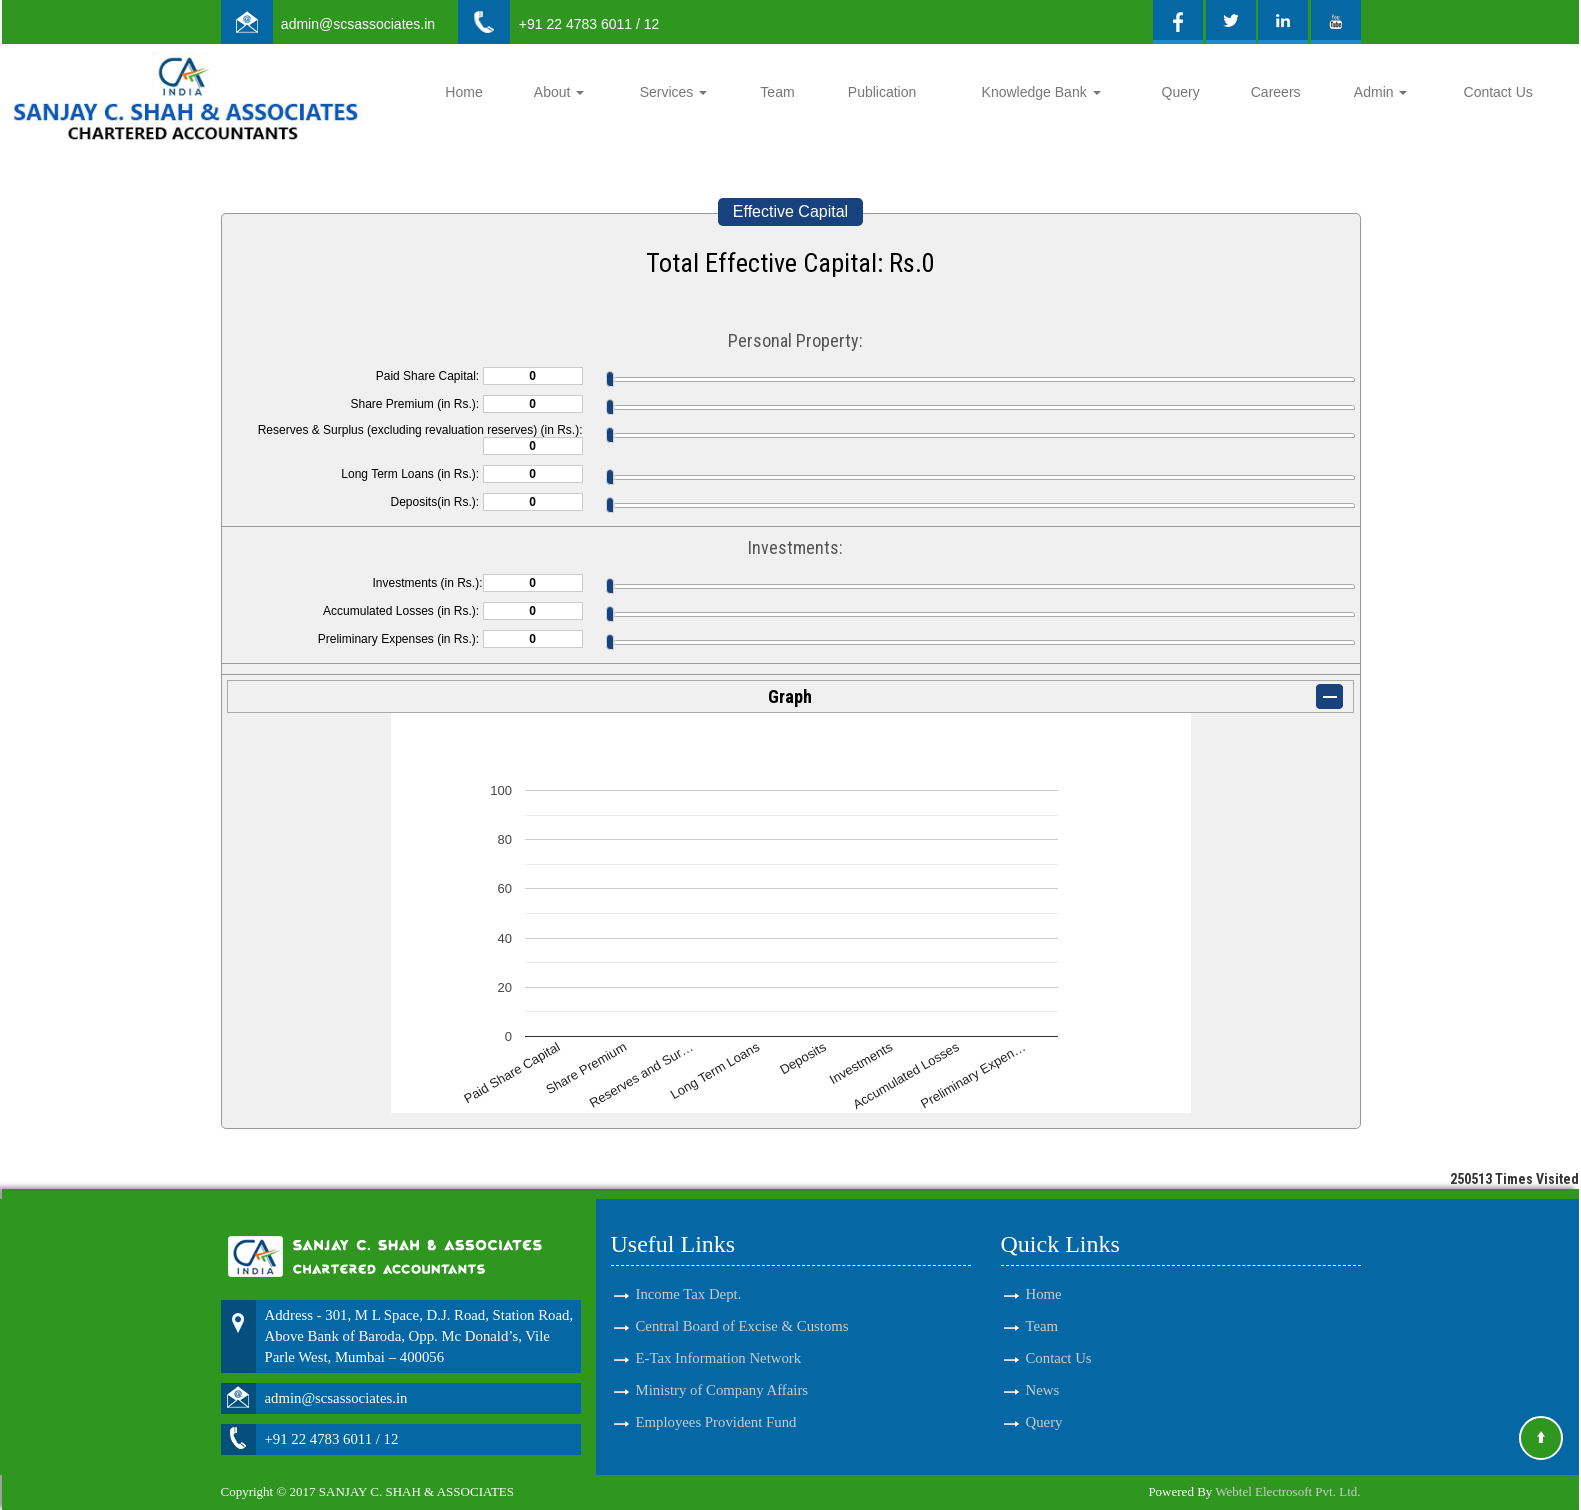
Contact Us (1498, 92)
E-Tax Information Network (719, 1349)
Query (1181, 92)
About (559, 92)
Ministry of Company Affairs (722, 1381)
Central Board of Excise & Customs (742, 1317)
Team (777, 92)
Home (463, 92)
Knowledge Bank (1041, 92)
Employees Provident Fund (716, 1413)
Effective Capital (790, 211)
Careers (1276, 92)
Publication (882, 92)
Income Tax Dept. (689, 1284)
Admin (1381, 92)
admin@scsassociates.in (358, 24)
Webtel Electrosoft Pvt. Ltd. (1287, 1491)
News (1043, 1381)
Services (674, 92)
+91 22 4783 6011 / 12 (589, 24)
